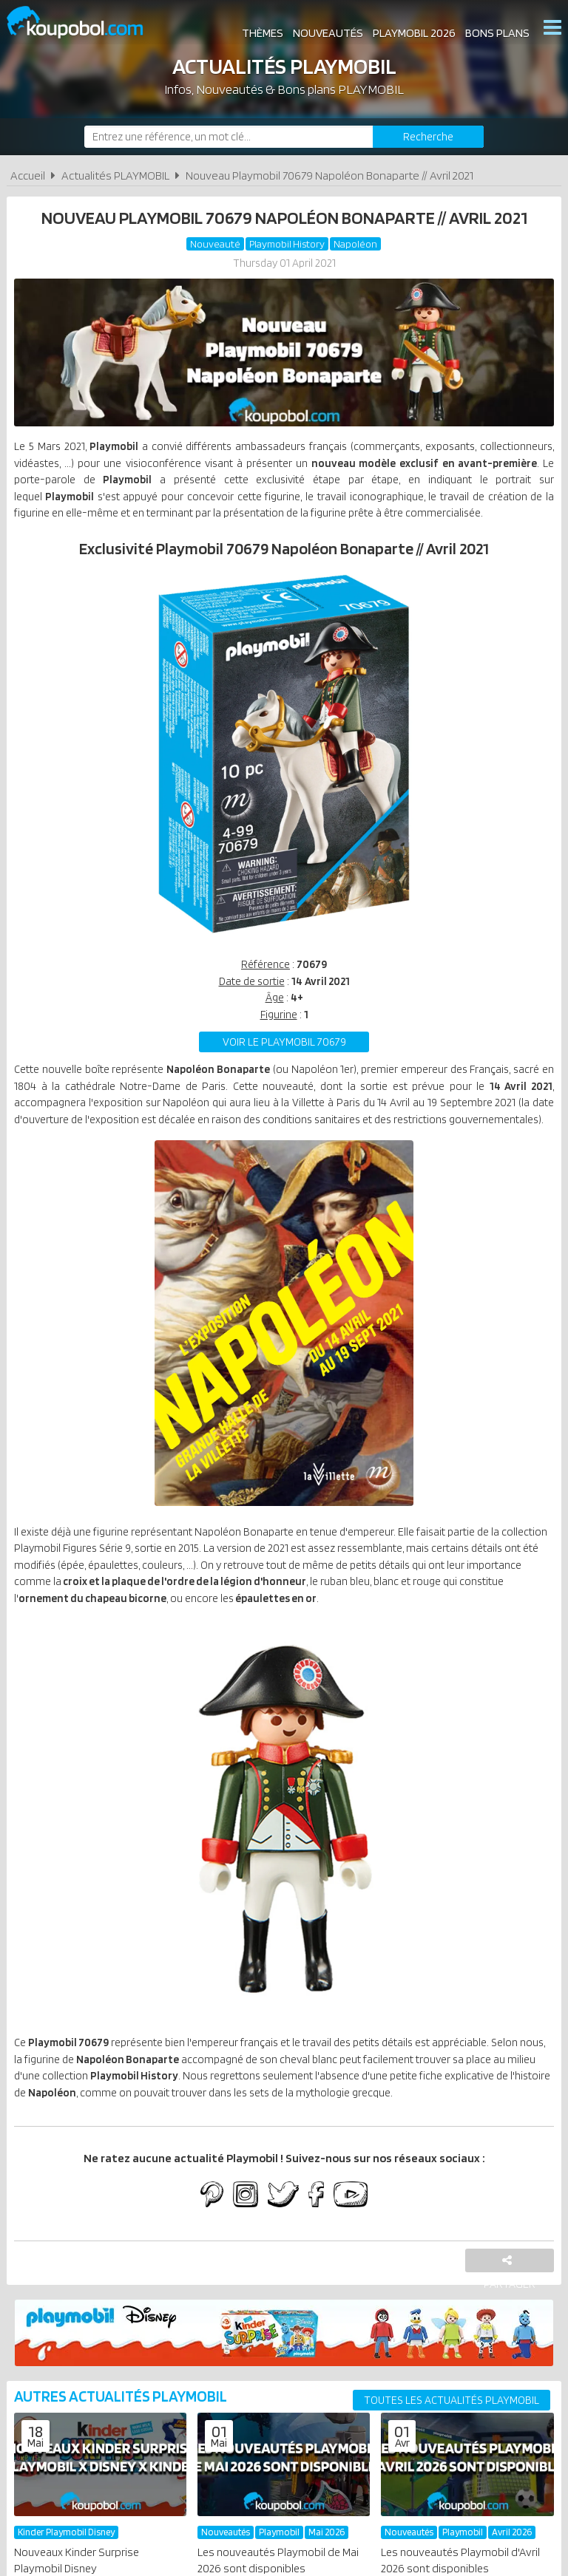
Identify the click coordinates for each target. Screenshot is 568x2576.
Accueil (27, 175)
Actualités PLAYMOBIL (115, 175)
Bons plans (496, 29)
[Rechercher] (428, 137)
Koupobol (84, 22)
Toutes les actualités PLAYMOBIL (451, 2483)
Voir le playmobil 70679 (284, 1072)
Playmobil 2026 (412, 29)
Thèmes (261, 29)
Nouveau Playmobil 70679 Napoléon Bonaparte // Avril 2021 (329, 175)
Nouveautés (326, 29)
